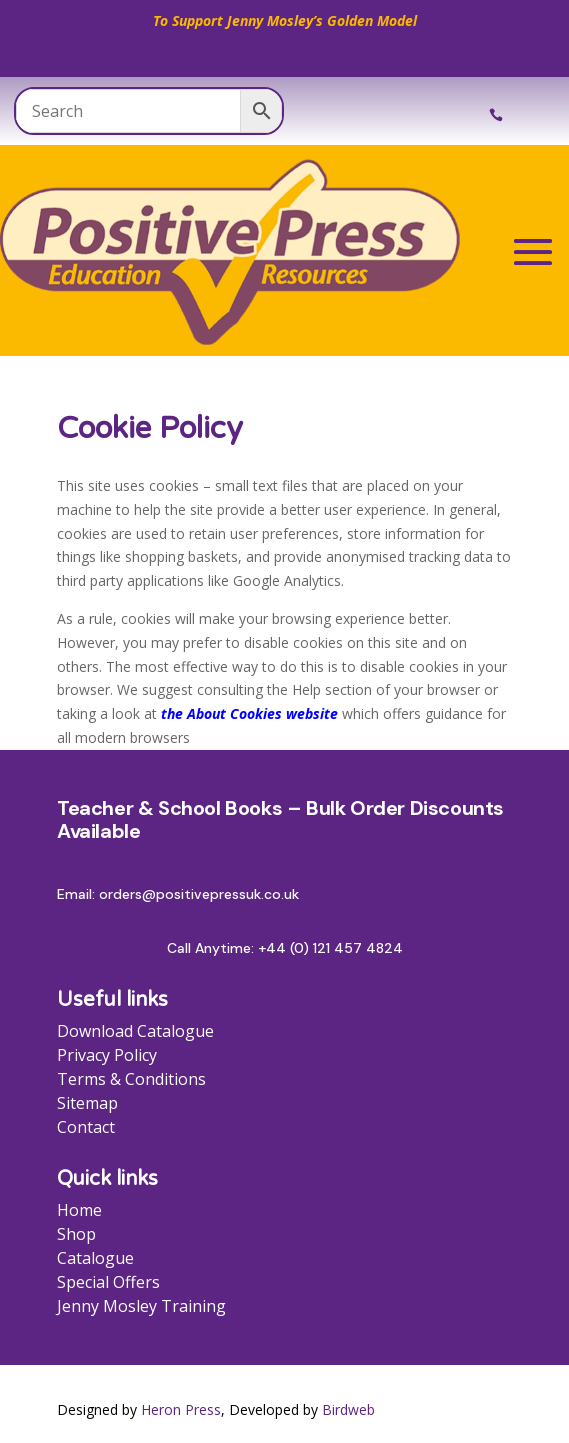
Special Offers (108, 1282)
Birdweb (348, 1409)
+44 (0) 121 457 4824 (330, 948)
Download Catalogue (135, 1031)
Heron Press (181, 1409)
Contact (86, 1127)
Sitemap (87, 1103)
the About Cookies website (249, 713)
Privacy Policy (107, 1055)
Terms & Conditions (131, 1079)
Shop (76, 1234)
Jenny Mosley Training (141, 1306)
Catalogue (95, 1258)
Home (79, 1210)
